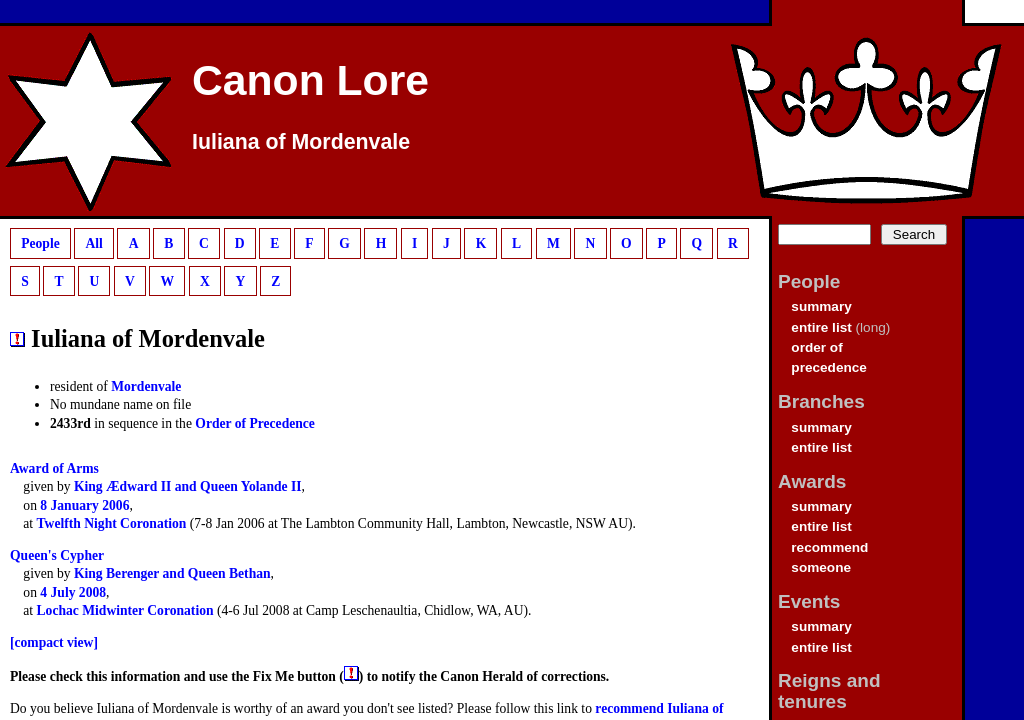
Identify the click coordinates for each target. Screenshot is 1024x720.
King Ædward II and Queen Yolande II (188, 486)
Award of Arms (54, 468)
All (93, 243)
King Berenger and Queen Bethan (172, 573)
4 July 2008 (73, 592)
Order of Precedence (255, 423)
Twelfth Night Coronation (112, 523)
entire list (821, 327)
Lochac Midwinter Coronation (125, 610)
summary (821, 306)
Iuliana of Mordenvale (301, 142)
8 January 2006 (84, 505)
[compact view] (54, 642)
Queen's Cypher (57, 555)
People (40, 243)
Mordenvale (146, 386)
